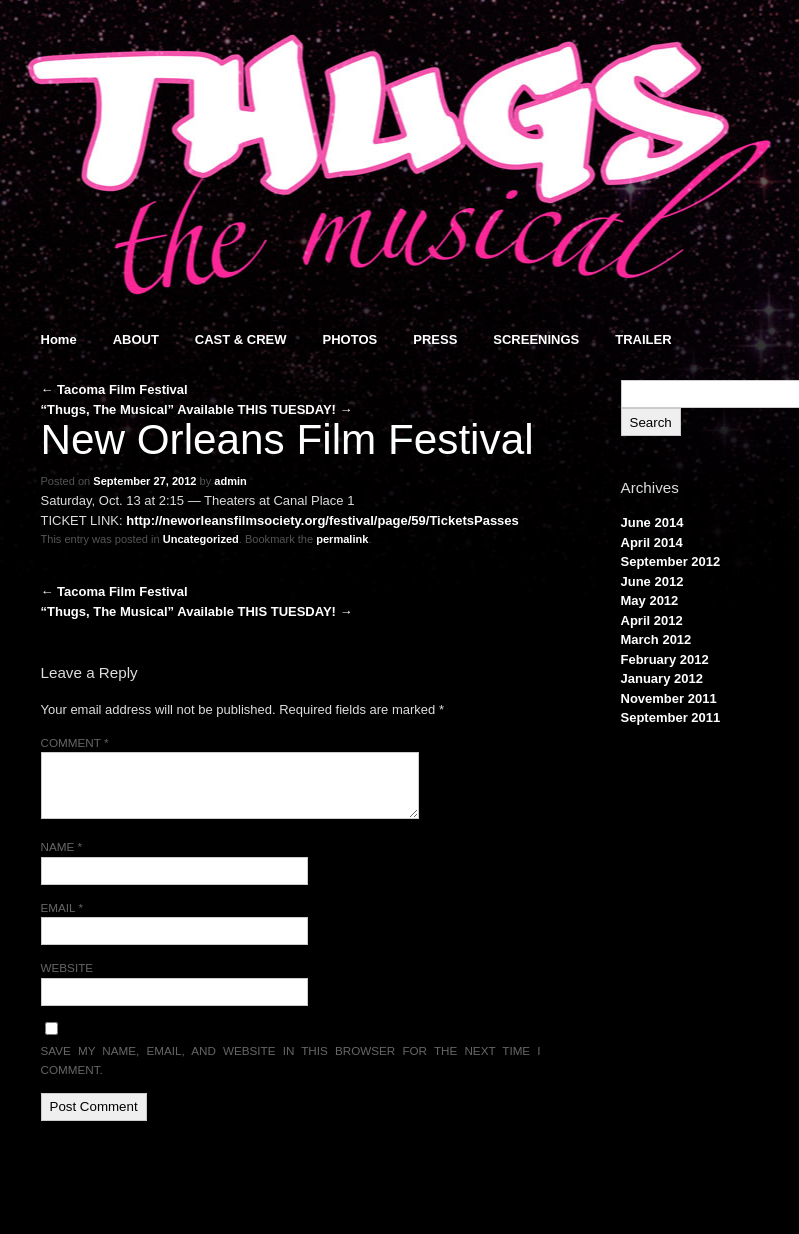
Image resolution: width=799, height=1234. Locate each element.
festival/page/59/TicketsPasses (424, 520)
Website (67, 967)
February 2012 (665, 659)
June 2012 (652, 581)
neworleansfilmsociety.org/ (245, 520)
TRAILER (643, 339)
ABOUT (136, 339)
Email (62, 907)
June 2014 (652, 522)
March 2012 (656, 639)
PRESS (435, 339)
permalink (342, 539)
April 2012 (652, 620)
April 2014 (652, 542)
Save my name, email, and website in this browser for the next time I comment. (291, 1060)
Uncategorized (201, 539)
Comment (75, 742)
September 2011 (671, 717)
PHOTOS (350, 339)
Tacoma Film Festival (114, 389)
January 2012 (662, 678)
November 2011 (669, 698)
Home (59, 339)
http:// (144, 520)
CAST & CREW (241, 339)
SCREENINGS (536, 339)
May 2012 (650, 600)
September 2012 (671, 561)
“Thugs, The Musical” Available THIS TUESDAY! (197, 409)
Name (62, 846)
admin (230, 481)
